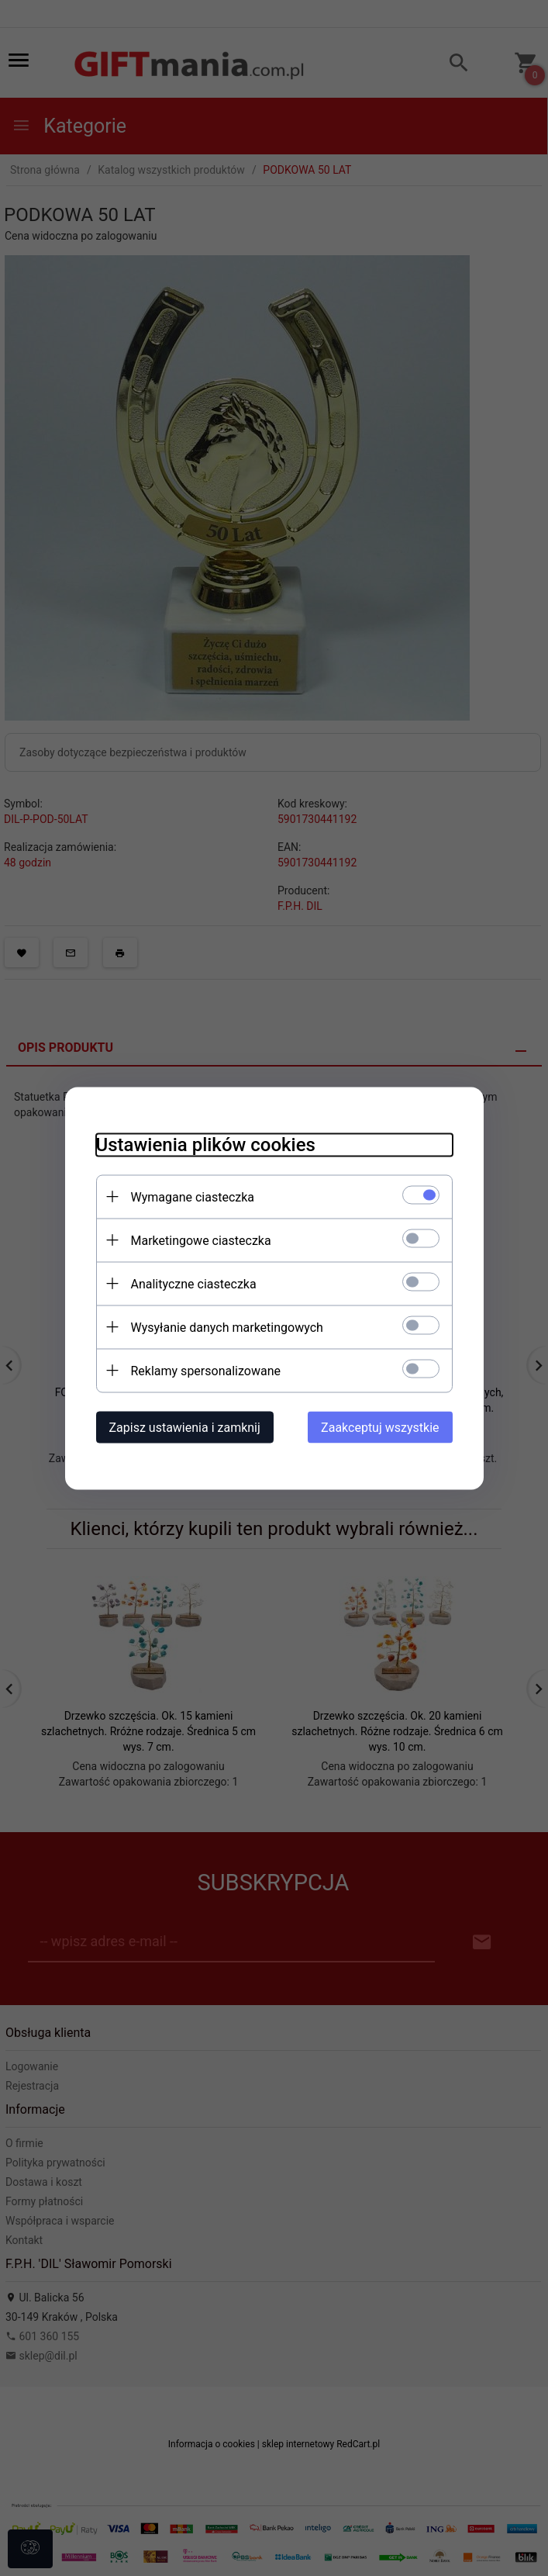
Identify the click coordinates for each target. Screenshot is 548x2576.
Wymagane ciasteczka (193, 1196)
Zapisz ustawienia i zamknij (184, 1426)
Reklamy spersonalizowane (206, 1370)
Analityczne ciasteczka (194, 1283)
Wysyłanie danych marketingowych (227, 1326)
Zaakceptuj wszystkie (380, 1426)
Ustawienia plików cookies (205, 1144)
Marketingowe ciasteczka (201, 1240)
